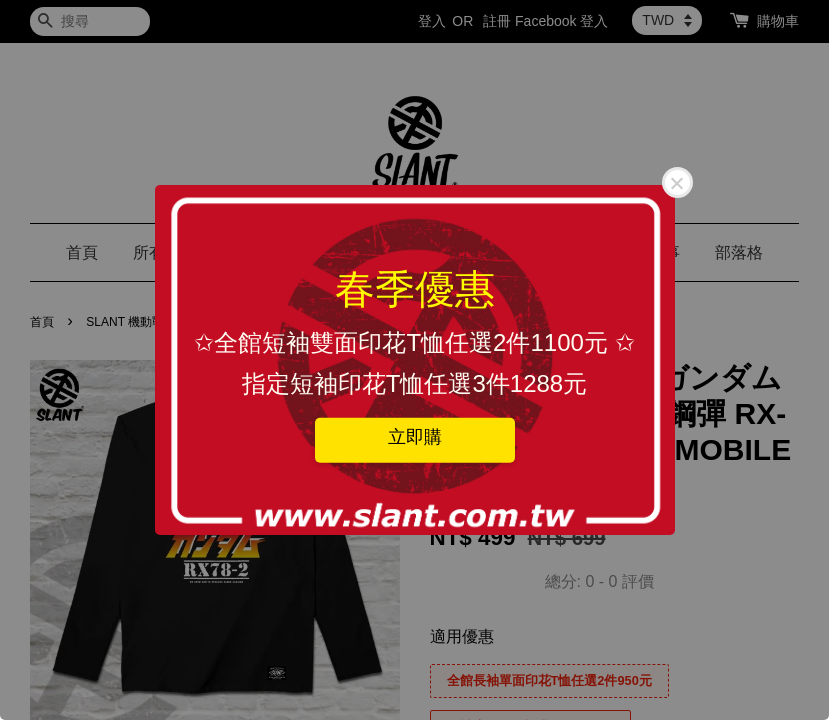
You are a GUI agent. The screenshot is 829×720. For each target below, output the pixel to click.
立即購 (415, 436)
